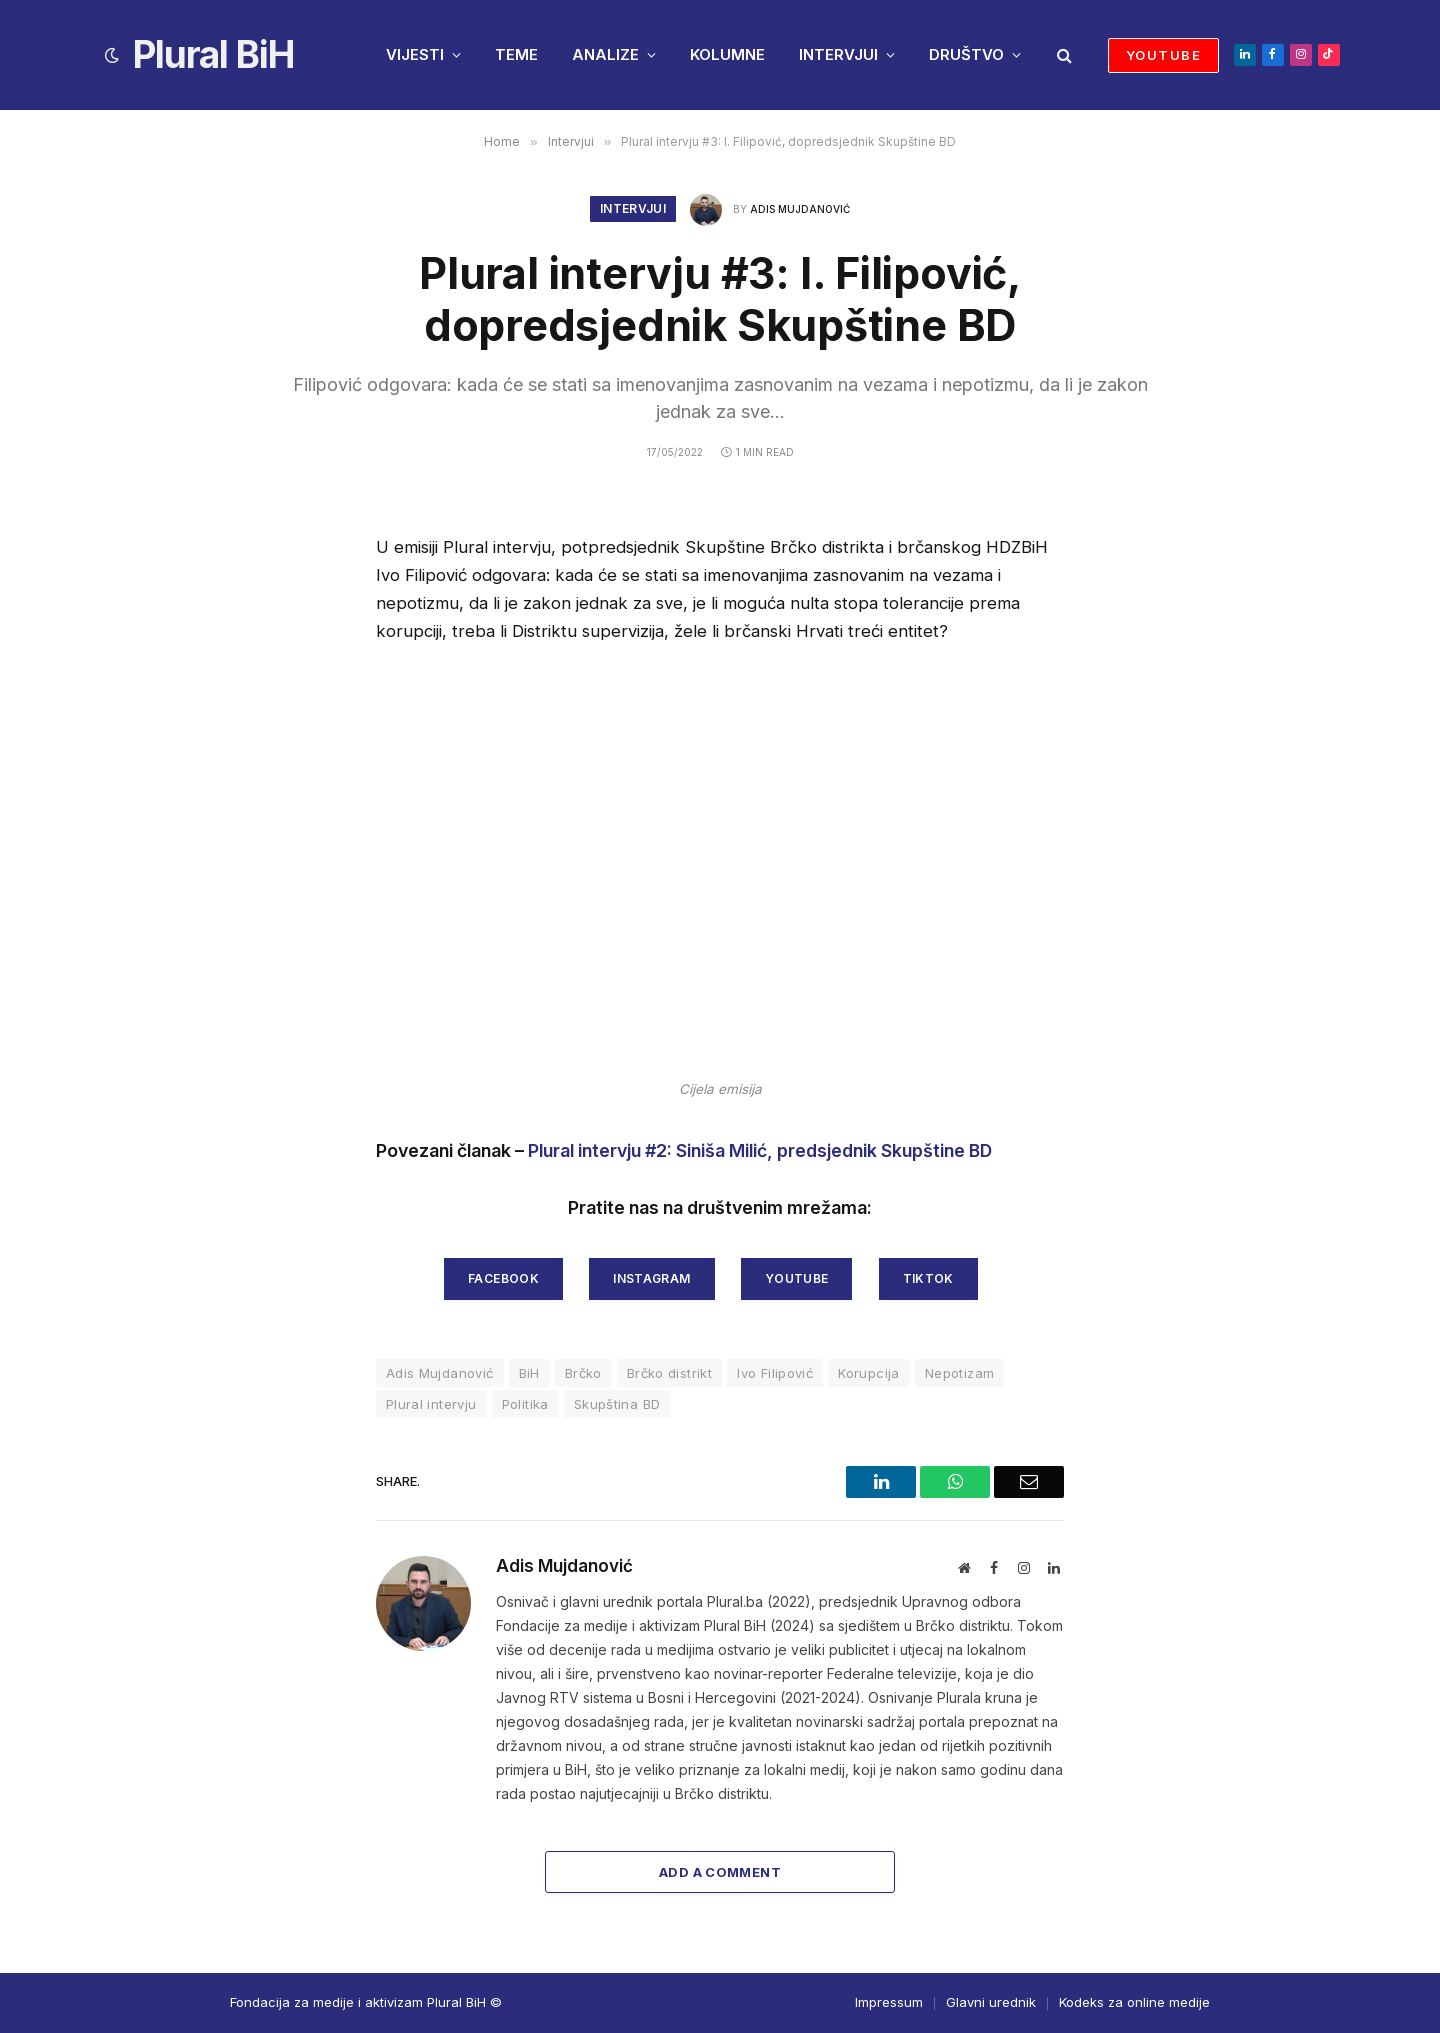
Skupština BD (617, 1404)
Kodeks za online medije (1134, 2002)
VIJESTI (415, 54)
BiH (529, 1373)
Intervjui (633, 208)
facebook (503, 1278)
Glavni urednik (991, 2002)
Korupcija (869, 1373)
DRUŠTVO (966, 54)
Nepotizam (960, 1373)
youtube (797, 1278)
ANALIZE (605, 54)
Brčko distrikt (669, 1373)
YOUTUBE (1163, 55)
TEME (516, 54)
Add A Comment (720, 1872)
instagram (651, 1278)
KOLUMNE (727, 54)
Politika (525, 1404)
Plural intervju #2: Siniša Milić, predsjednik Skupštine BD (760, 1150)
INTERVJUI (838, 54)
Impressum (889, 2002)
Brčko (583, 1373)
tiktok (928, 1278)
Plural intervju (431, 1404)
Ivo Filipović (775, 1373)
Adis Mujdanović (800, 209)
